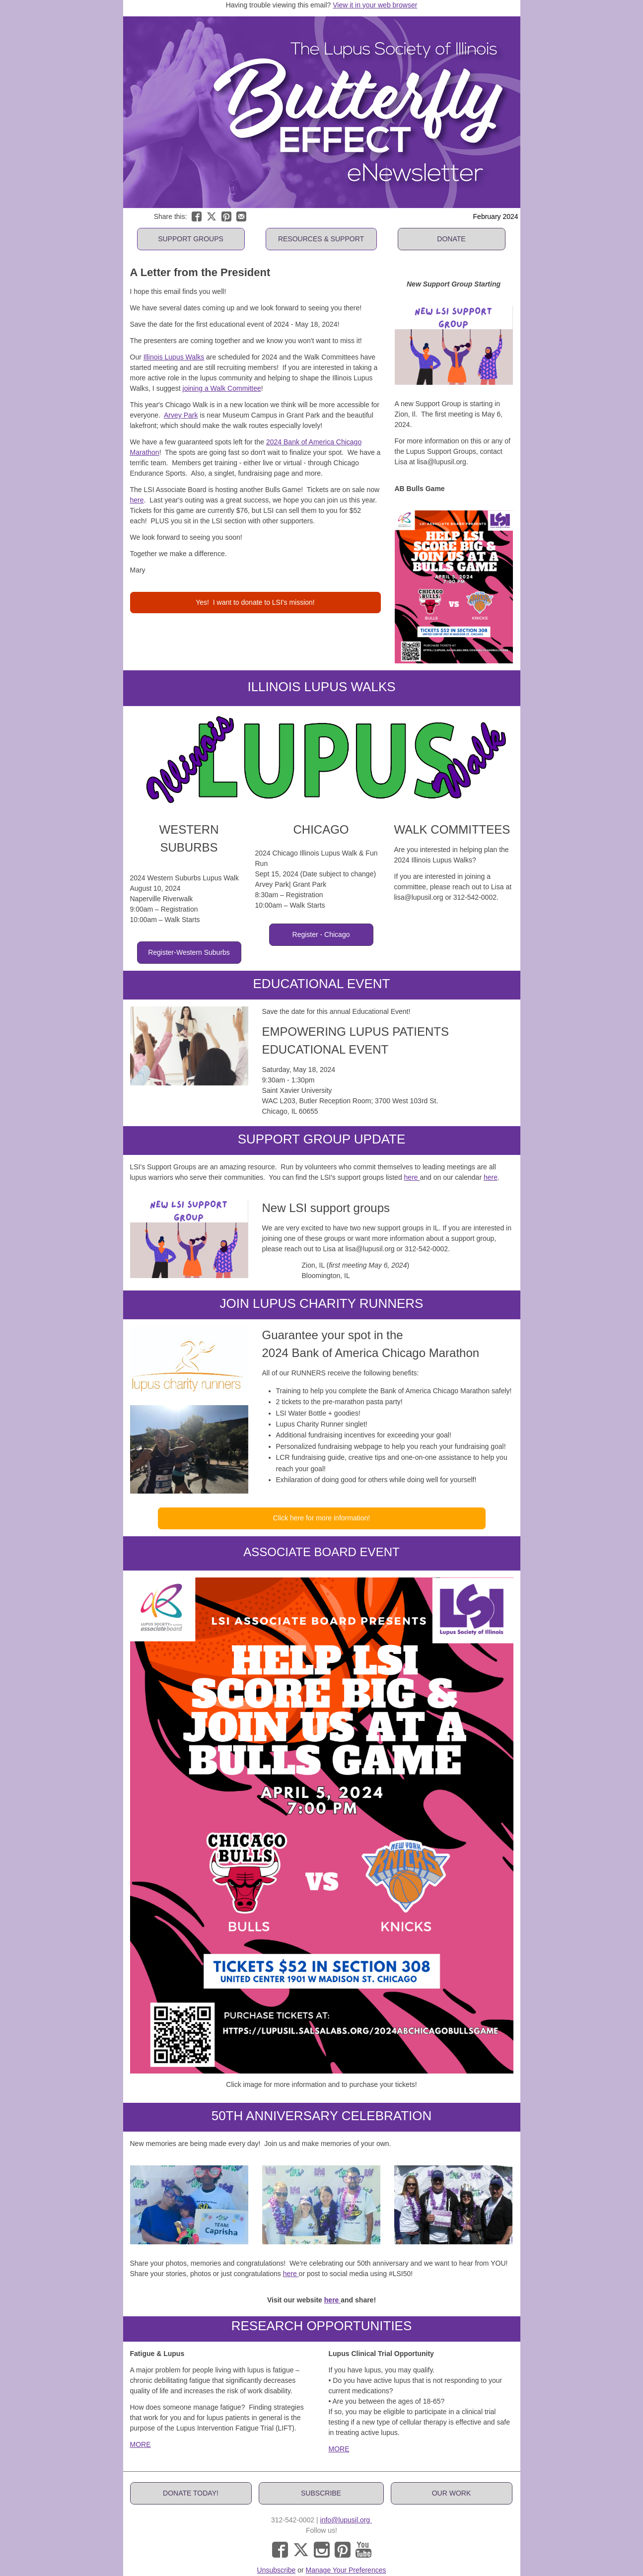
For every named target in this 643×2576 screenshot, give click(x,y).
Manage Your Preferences (346, 2570)
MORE (140, 2444)
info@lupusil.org (346, 2520)
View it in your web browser (375, 5)
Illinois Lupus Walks (173, 357)
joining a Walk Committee (222, 388)
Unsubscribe (276, 2570)
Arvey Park (181, 415)
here (137, 500)
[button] (191, 239)
